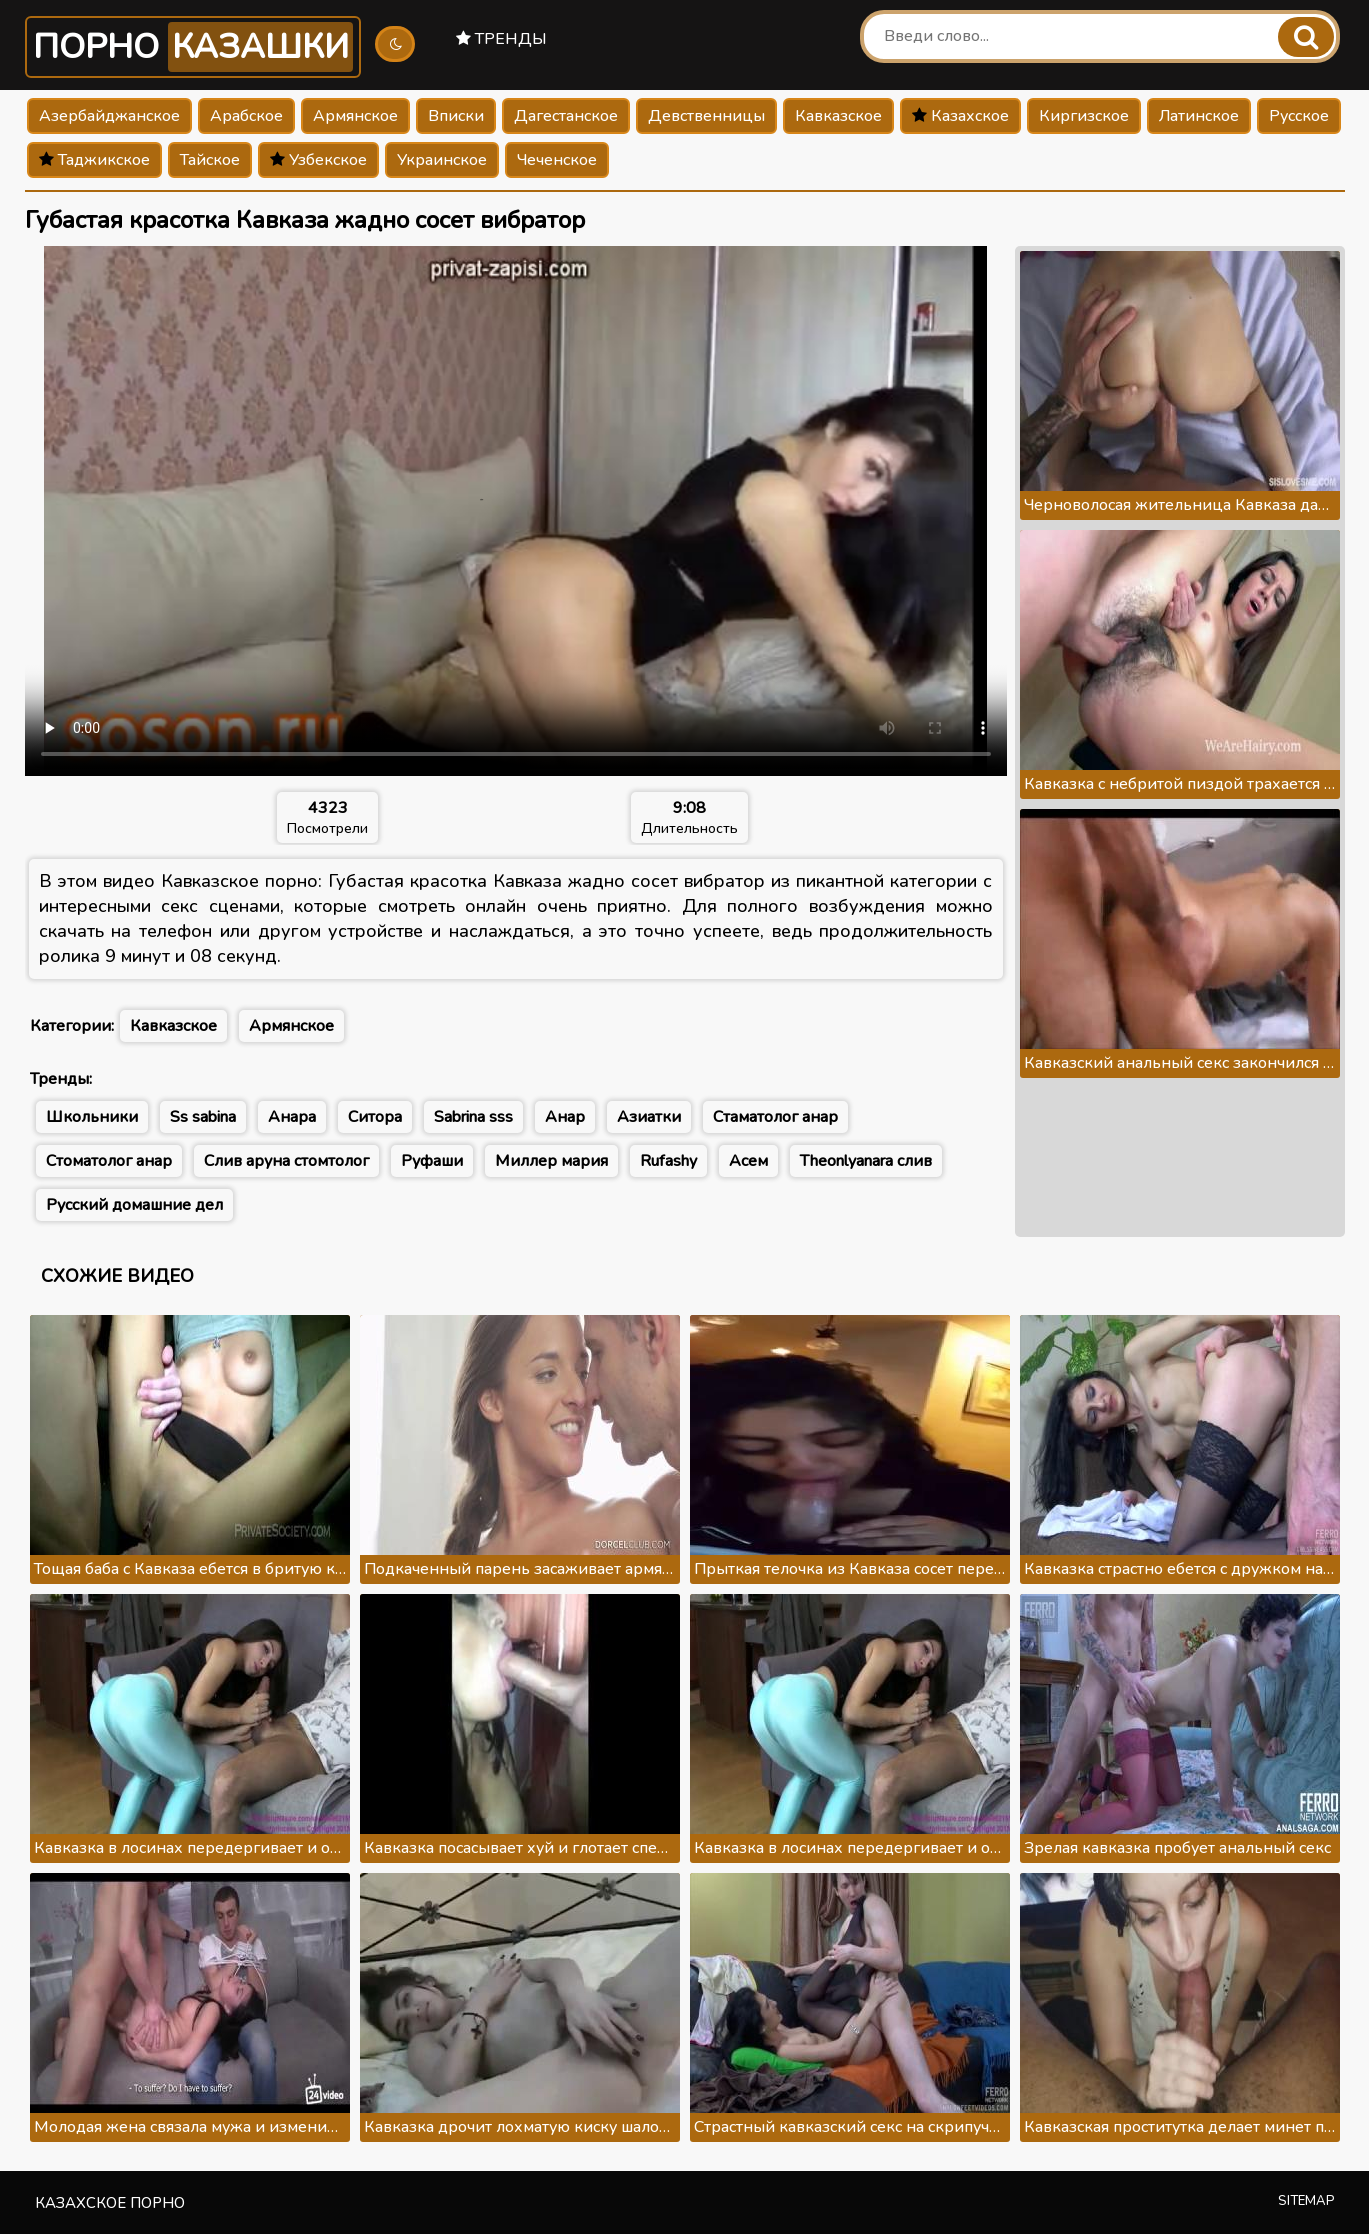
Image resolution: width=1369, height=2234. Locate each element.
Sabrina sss (473, 1117)
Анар (565, 1117)
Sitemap (1306, 2201)
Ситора (375, 1117)
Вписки (456, 116)
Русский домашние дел (134, 1205)
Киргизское (1084, 116)
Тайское (210, 160)
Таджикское (94, 160)
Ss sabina (203, 1117)
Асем (748, 1161)
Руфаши (432, 1161)
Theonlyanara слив (866, 1161)
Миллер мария (551, 1161)
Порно (193, 47)
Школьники (92, 1117)
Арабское (246, 116)
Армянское (355, 116)
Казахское (960, 116)
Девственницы (706, 116)
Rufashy (668, 1161)
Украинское (442, 160)
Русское (1299, 116)
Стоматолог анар (109, 1161)
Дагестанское (566, 116)
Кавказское (838, 116)
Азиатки (649, 1117)
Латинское (1199, 116)
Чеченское (557, 160)
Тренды (501, 39)
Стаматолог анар (775, 1117)
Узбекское (318, 160)
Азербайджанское (109, 116)
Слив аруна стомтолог (286, 1161)
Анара (292, 1117)
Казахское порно (110, 2203)
